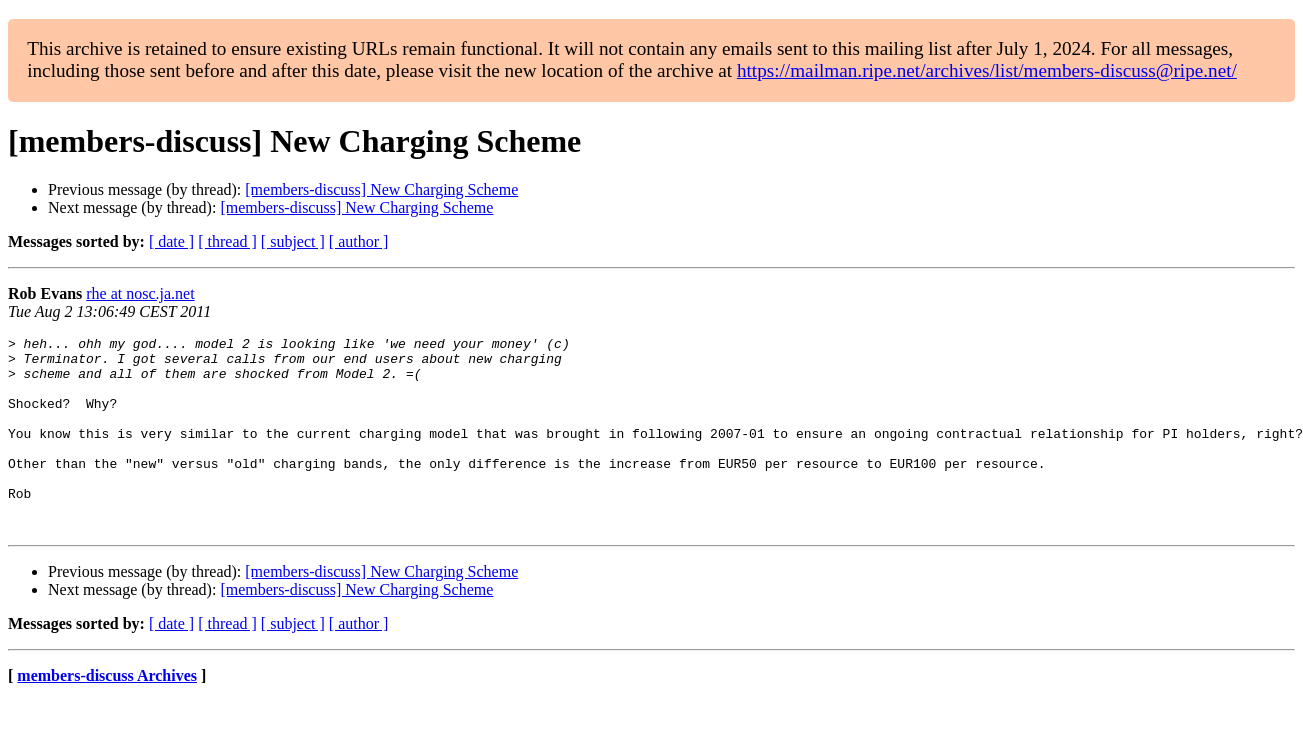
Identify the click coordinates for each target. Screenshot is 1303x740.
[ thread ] (227, 241)
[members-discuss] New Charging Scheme (381, 189)
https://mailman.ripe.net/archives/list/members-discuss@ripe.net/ (987, 70)
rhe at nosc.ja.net (140, 293)
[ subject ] (293, 241)
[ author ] (359, 241)
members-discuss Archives (107, 714)
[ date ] (171, 241)
